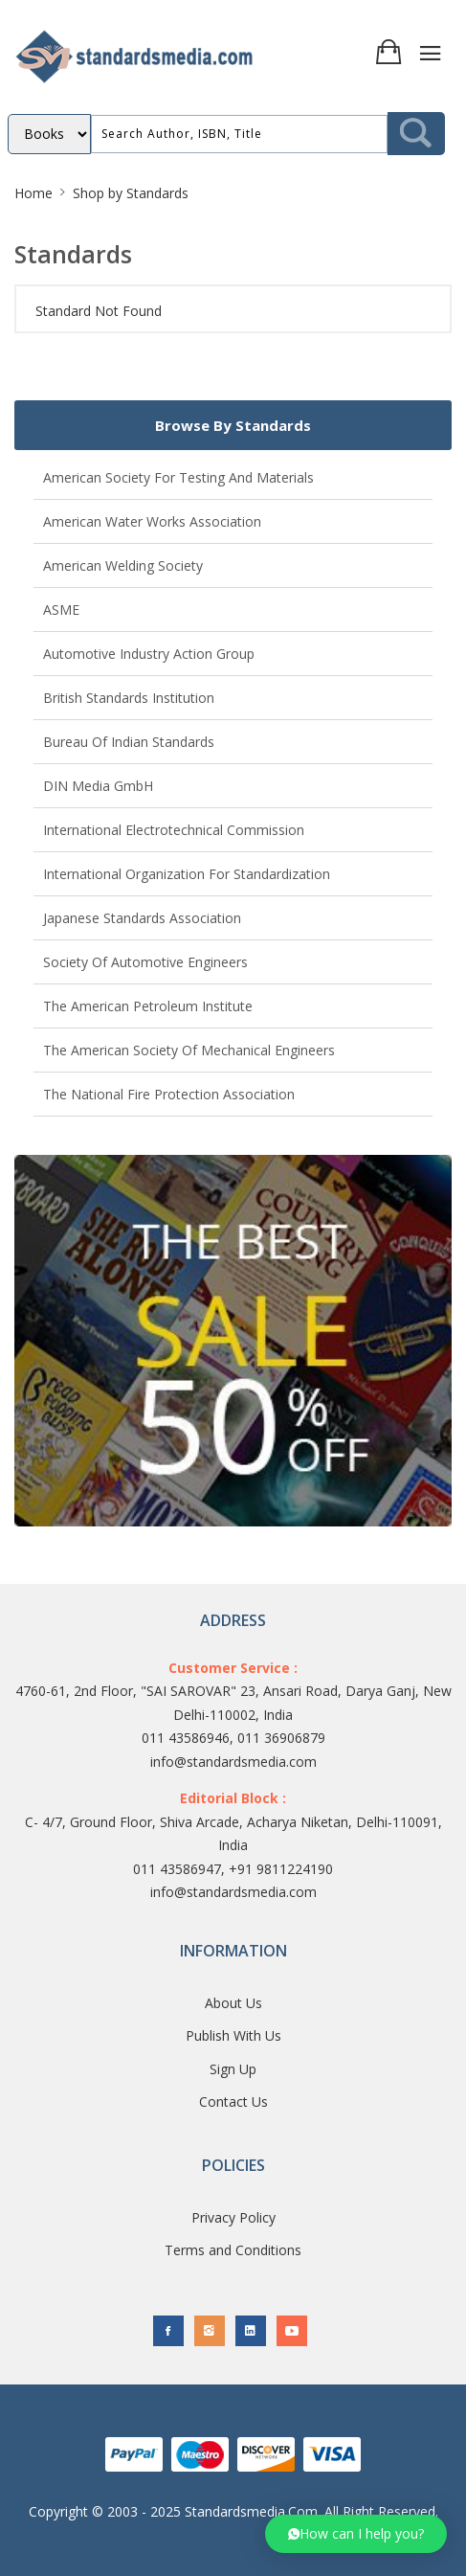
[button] (356, 2534)
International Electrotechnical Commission (173, 830)
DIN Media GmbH (98, 786)
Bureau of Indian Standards (128, 742)
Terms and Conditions (233, 2250)
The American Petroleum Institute (148, 1006)
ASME (61, 609)
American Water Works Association (152, 521)
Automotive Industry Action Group (149, 653)
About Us (233, 2003)
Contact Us (233, 2101)
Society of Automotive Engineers (145, 962)
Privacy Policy (233, 2217)
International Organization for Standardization (186, 874)
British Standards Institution (128, 698)
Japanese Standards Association (142, 918)
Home (33, 193)
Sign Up (233, 2069)
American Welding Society (123, 565)
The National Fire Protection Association (169, 1094)
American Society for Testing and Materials (178, 477)
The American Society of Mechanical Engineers (189, 1050)
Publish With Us (233, 2035)
